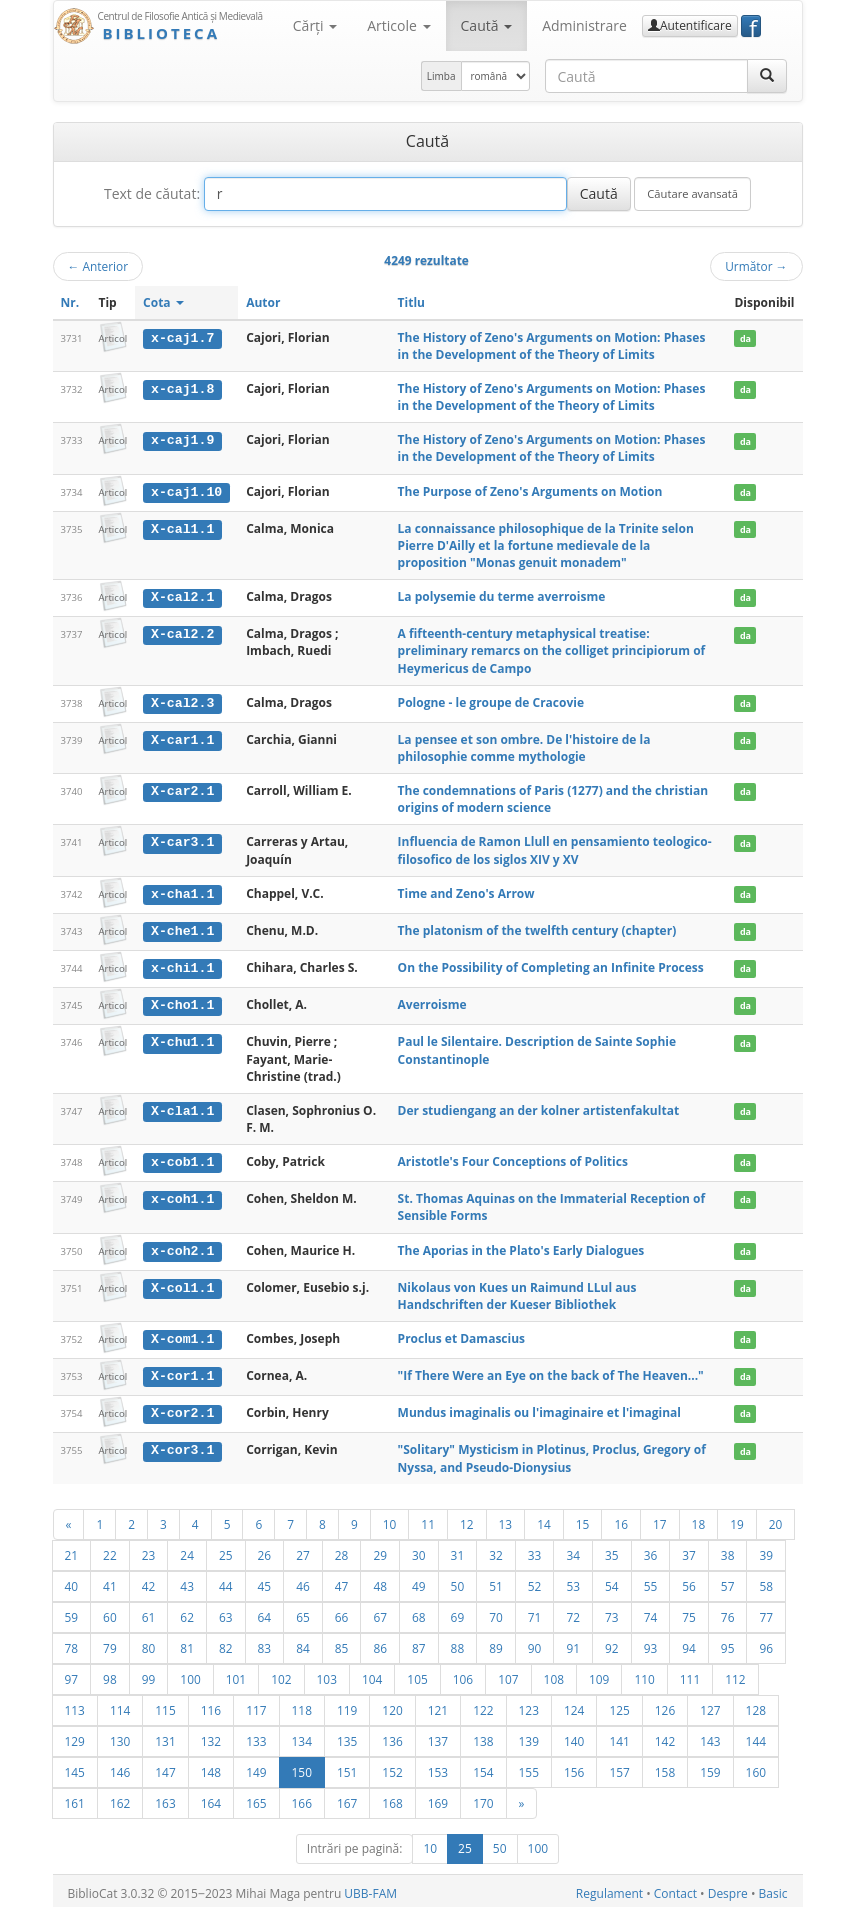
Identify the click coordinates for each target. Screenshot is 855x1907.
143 (710, 1736)
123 (529, 1705)
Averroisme (432, 1002)
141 (619, 1736)
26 (265, 1550)
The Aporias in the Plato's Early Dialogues (521, 1247)
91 (573, 1643)
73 (612, 1612)
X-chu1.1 (182, 1040)
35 (612, 1550)
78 (72, 1643)
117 (256, 1705)
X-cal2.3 (182, 702)
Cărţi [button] (315, 25)
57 (728, 1581)
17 (660, 1519)
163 (165, 1798)
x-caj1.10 (186, 492)
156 (574, 1767)
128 (756, 1705)
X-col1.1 (182, 1284)
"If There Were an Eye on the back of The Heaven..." (551, 1371)
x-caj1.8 (182, 389)
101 (236, 1674)
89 (496, 1643)
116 (211, 1705)
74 (651, 1612)
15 (583, 1519)
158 (665, 1767)
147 (165, 1767)
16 (621, 1519)
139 (529, 1736)
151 (347, 1767)
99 (149, 1674)
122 (483, 1705)
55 (651, 1581)
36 (651, 1550)
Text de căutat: (152, 193)
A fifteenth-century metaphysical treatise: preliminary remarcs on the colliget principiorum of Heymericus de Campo (552, 650)
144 (756, 1736)
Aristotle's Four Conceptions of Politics (513, 1158)
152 (392, 1767)
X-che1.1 (182, 929)
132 (211, 1736)
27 (303, 1550)
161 (75, 1798)
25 (226, 1550)
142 (665, 1736)
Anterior (98, 266)
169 (438, 1798)
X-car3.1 (182, 841)
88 (458, 1643)
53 (573, 1581)
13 (506, 1519)
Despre (728, 1888)
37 (689, 1550)
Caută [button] (487, 25)
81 (187, 1643)
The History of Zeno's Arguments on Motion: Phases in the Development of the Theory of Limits (552, 346)
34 (573, 1550)
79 (110, 1643)
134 (302, 1736)
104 (372, 1674)
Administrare (584, 25)
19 (737, 1519)
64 (265, 1612)
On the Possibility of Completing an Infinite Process (551, 965)
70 (496, 1612)
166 (302, 1798)
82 (226, 1643)
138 (483, 1736)
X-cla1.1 (182, 1108)
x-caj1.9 (182, 440)
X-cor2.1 (182, 1409)
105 (417, 1674)
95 (728, 1643)
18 (699, 1519)
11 (428, 1519)
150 (302, 1767)
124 (574, 1705)
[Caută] (767, 76)
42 (149, 1581)
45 (265, 1581)
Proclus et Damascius (461, 1335)
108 (554, 1674)
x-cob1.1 (182, 1159)
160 (756, 1767)
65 (303, 1612)
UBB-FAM (370, 1888)
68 (419, 1612)
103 (327, 1674)
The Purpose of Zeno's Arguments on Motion (530, 491)
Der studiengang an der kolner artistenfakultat (539, 1107)
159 (710, 1767)
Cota (163, 302)
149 (256, 1767)
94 (689, 1643)
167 (347, 1798)
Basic (773, 1888)
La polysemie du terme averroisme (502, 596)
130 (120, 1736)
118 (302, 1705)
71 (535, 1612)
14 (544, 1519)
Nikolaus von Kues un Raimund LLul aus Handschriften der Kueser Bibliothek (517, 1292)
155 (529, 1767)
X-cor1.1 (182, 1372)
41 (110, 1581)
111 (690, 1674)
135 (347, 1736)
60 (110, 1612)
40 (72, 1581)
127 (710, 1705)
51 (496, 1581)
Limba (441, 76)
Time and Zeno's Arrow (466, 892)
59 (72, 1612)
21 (72, 1550)
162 (120, 1798)
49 (419, 1581)
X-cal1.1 (182, 528)
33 (535, 1550)
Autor (263, 302)
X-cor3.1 (182, 1446)
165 (256, 1798)
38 (728, 1550)
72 (573, 1612)
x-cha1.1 (182, 893)
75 (689, 1612)
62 (187, 1612)
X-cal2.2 (182, 634)
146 (120, 1767)
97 (72, 1674)
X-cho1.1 (182, 1003)
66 (342, 1612)
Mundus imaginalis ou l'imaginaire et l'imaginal (539, 1408)
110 (644, 1674)
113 (75, 1705)
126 (665, 1705)
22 (110, 1550)
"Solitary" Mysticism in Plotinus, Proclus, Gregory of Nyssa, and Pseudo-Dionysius (552, 1454)
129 (75, 1736)
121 (438, 1705)
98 (110, 1674)
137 (438, 1736)
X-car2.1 (182, 790)
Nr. (70, 302)
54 (612, 1581)
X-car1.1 (182, 739)
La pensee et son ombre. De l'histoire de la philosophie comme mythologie (524, 747)
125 (619, 1705)
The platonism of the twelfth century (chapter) (537, 928)
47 (342, 1581)
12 (467, 1519)
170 (483, 1798)
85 (342, 1643)
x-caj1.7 (182, 338)
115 (165, 1705)
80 (149, 1643)
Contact (675, 1888)
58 (766, 1581)
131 (165, 1736)
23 (149, 1550)
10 (390, 1519)
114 (120, 1705)
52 (535, 1581)
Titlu (411, 302)
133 (256, 1736)
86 (380, 1643)
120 (392, 1705)
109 (599, 1674)
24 (187, 1550)
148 (211, 1767)
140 (574, 1736)
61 (149, 1612)
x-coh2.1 (182, 1248)
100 (190, 1674)
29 (380, 1550)
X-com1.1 (182, 1336)
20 (776, 1519)
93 (651, 1643)
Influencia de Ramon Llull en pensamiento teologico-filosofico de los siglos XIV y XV (555, 849)
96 (766, 1643)
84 (303, 1643)
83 (265, 1643)
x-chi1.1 (182, 966)
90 (535, 1643)
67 (380, 1612)
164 (211, 1798)
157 (619, 1767)
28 (342, 1550)
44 (226, 1581)
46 (303, 1581)
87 (419, 1643)
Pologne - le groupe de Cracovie (491, 701)
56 (689, 1581)
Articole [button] (398, 25)
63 (226, 1612)
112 (735, 1674)
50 (458, 1581)
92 (612, 1643)
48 (380, 1581)
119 (347, 1705)
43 (187, 1581)
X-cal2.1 (182, 597)
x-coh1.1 (182, 1196)
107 (508, 1674)
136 (392, 1736)
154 (483, 1767)
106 (463, 1674)
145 (75, 1767)
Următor (756, 266)
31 (458, 1550)
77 (766, 1612)
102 (281, 1674)
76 (728, 1612)
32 (496, 1550)
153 (438, 1767)
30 (419, 1550)
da (745, 338)
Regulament (609, 1888)
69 (458, 1612)
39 (766, 1550)
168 (392, 1798)
